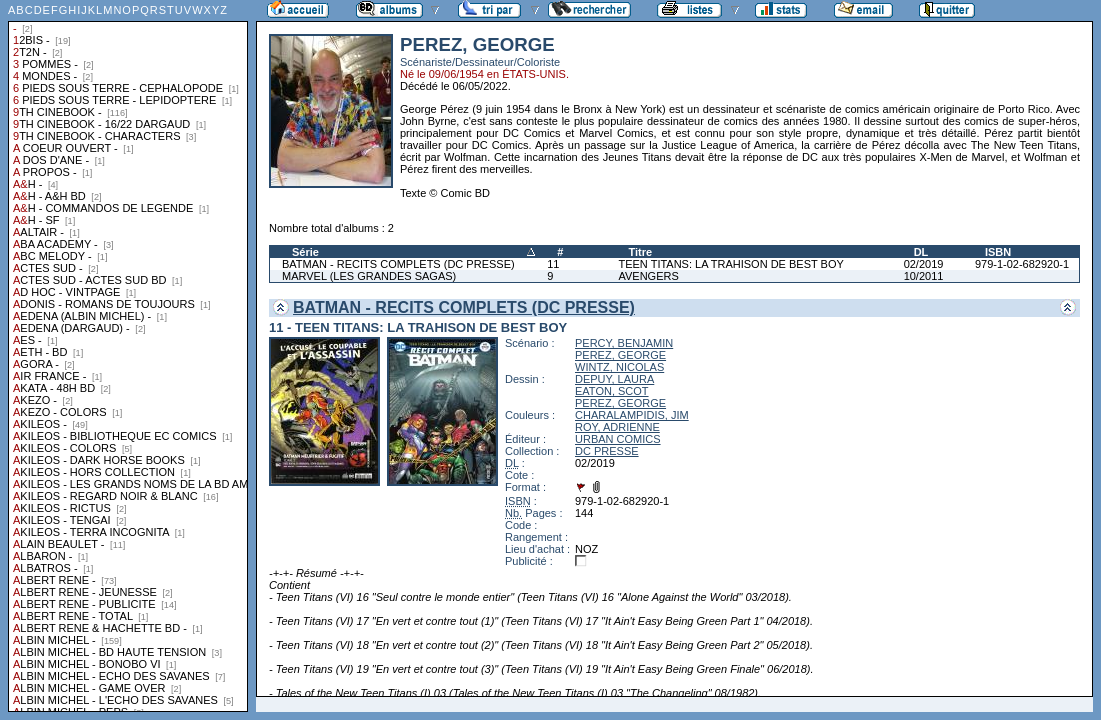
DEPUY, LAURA (614, 379)
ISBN (998, 252)
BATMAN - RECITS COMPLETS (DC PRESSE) (398, 264)
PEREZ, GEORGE (620, 355)
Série (305, 252)
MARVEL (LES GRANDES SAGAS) (369, 276)
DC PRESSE (607, 451)
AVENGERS (648, 276)
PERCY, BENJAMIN (624, 343)
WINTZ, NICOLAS (619, 367)
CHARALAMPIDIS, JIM (632, 415)
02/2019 (924, 264)
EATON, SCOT (612, 391)
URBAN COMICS (618, 439)
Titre (640, 252)
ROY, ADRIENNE (617, 427)
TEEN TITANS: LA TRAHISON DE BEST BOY (730, 264)
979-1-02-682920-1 (1022, 264)
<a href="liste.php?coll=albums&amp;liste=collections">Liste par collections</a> (128, 356)
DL (921, 252)
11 (553, 264)
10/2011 (924, 276)
